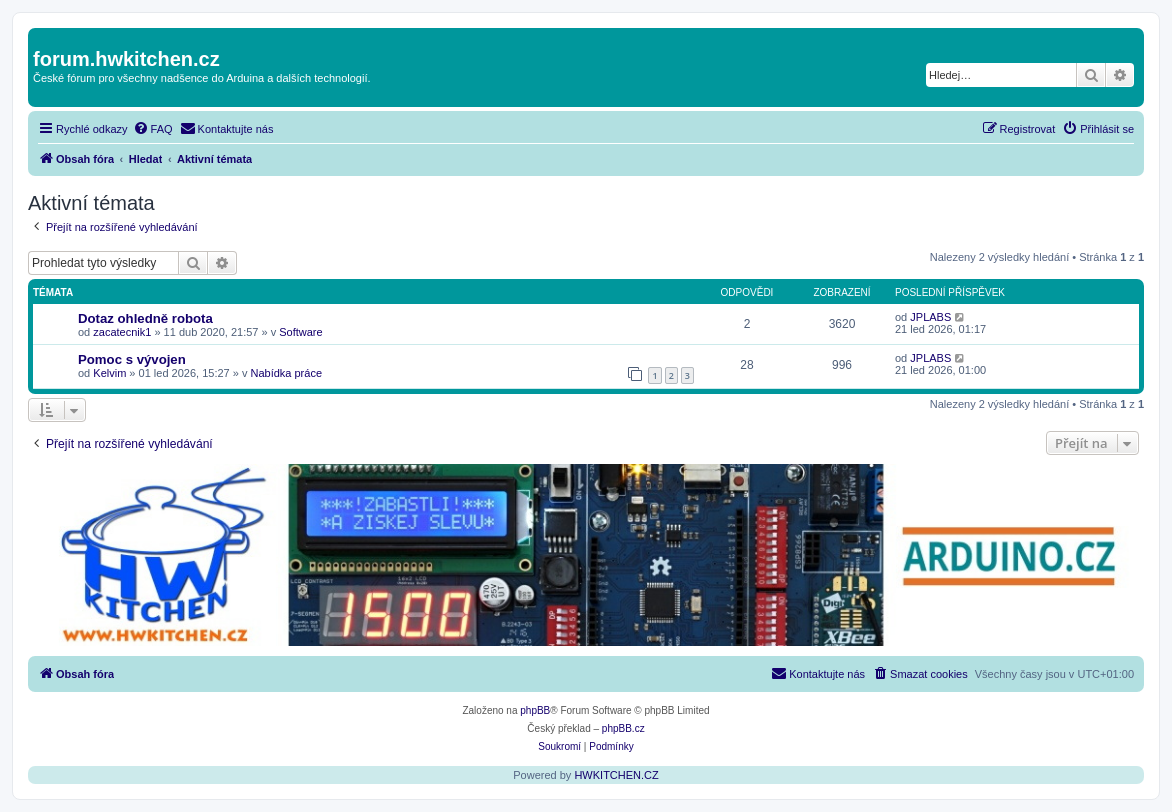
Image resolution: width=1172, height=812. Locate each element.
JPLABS (930, 317)
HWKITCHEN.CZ (616, 775)
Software (300, 332)
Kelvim (109, 373)
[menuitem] (153, 129)
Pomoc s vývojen (132, 359)
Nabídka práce (286, 373)
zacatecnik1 (122, 332)
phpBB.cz (623, 728)
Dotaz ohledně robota (145, 318)
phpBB (535, 710)
